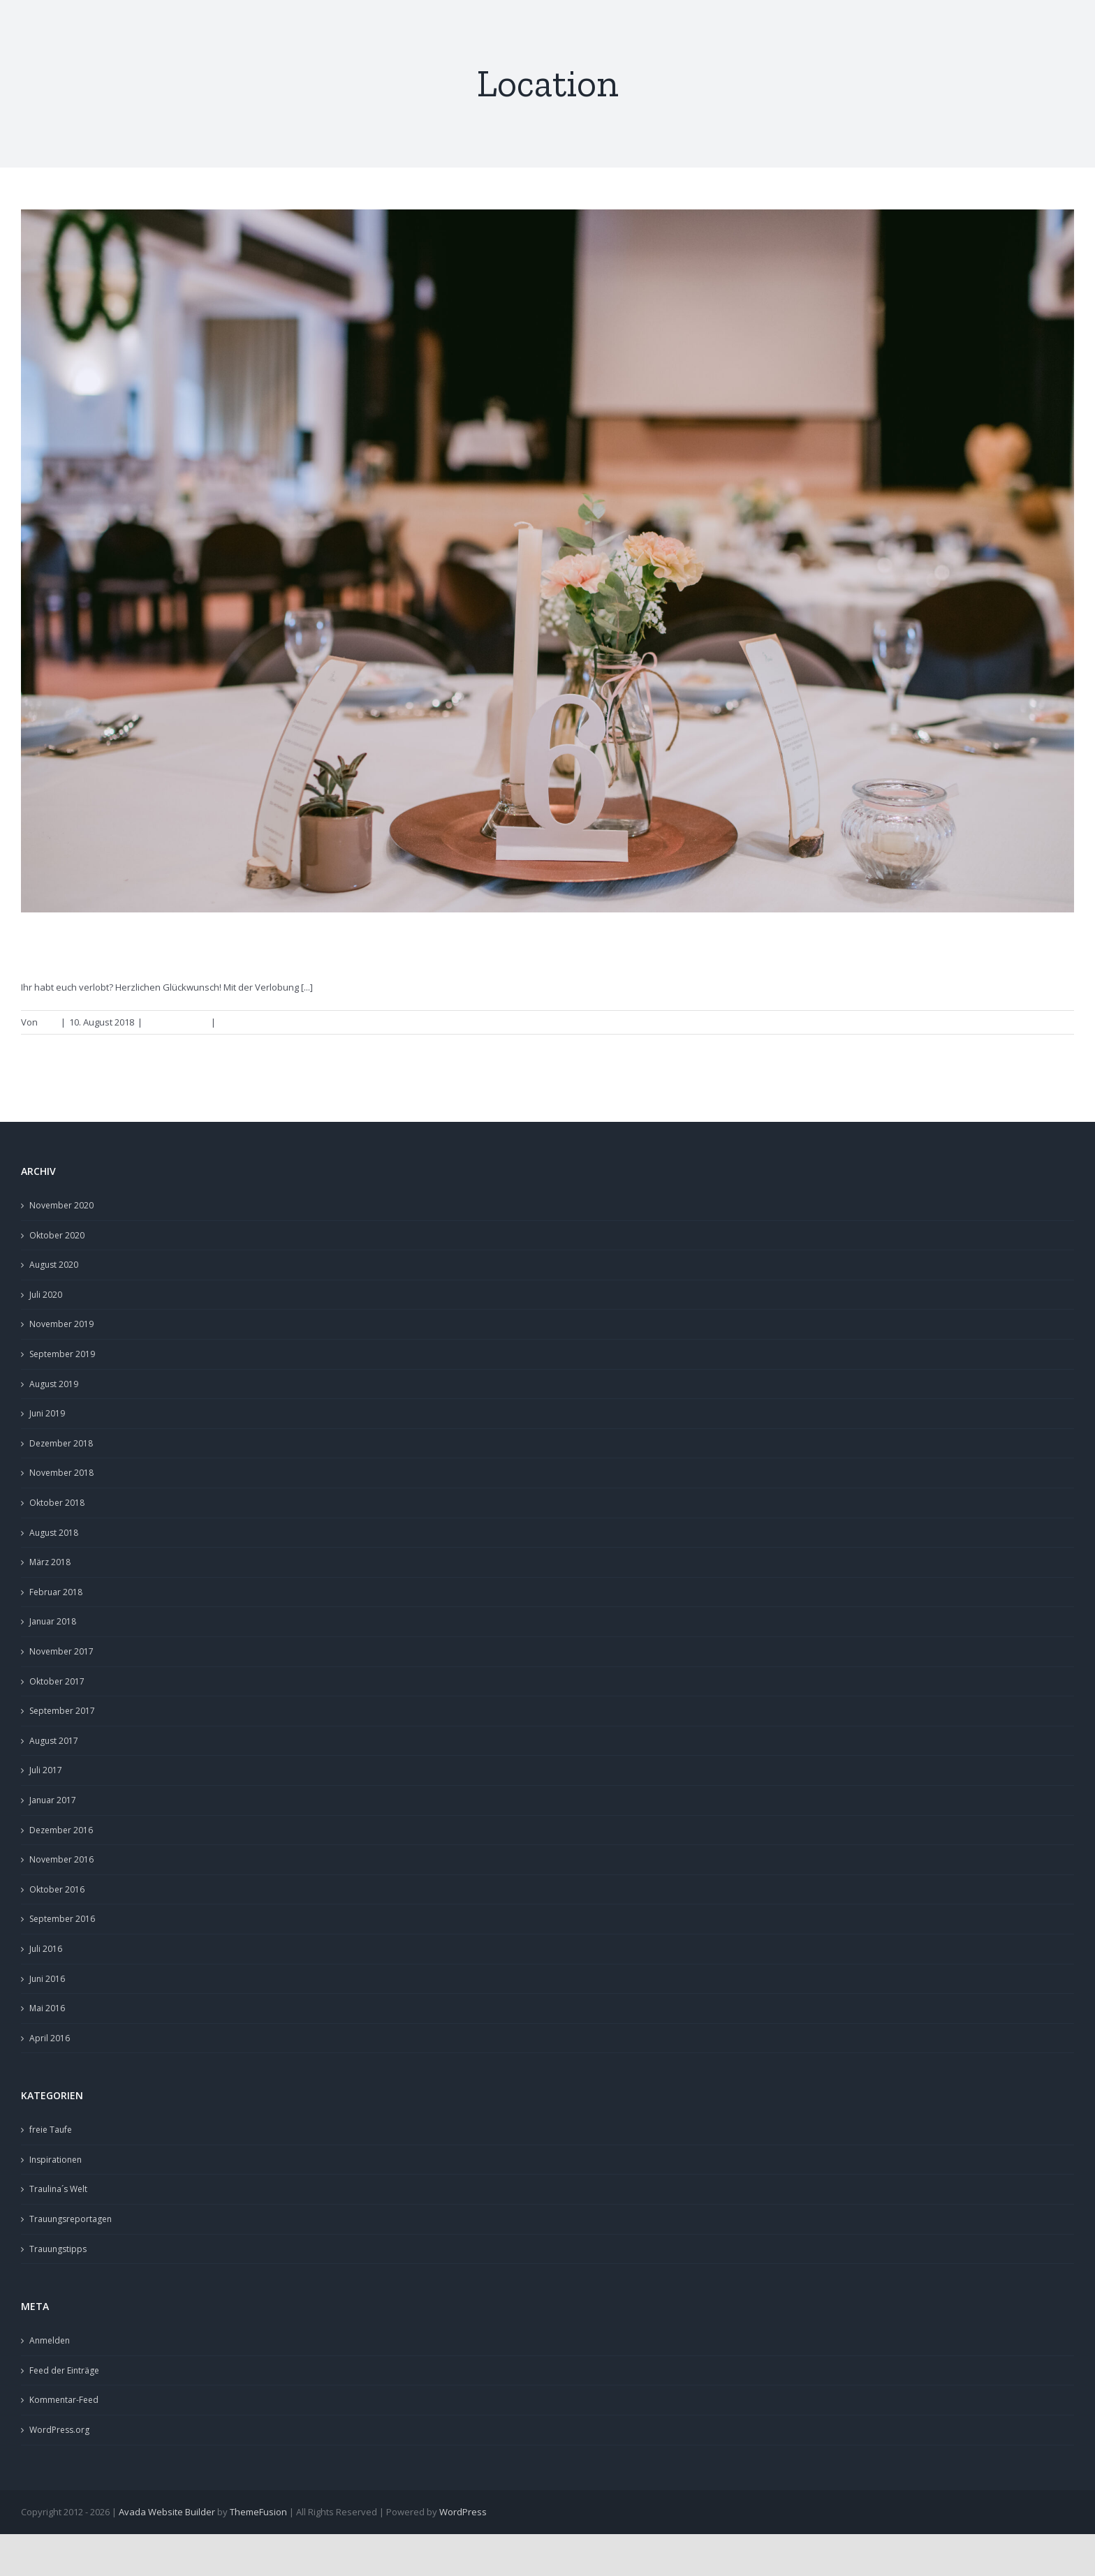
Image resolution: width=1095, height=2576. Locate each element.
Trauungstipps (176, 1022)
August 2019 (53, 1384)
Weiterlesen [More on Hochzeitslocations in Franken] (1041, 1022)
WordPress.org (59, 2430)
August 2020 (53, 1265)
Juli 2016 (45, 1949)
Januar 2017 (52, 1800)
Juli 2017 (45, 1770)
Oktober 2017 (56, 1681)
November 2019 (61, 1324)
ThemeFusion (258, 2511)
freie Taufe (50, 2129)
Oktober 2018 (56, 1503)
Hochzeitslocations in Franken (168, 947)
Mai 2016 (47, 2008)
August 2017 (53, 1741)
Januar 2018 (52, 1621)
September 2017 (62, 1711)
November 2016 (61, 1859)
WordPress (463, 2511)
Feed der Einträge (64, 2370)
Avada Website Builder (167, 2511)
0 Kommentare (250, 1022)
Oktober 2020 (56, 1235)
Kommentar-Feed (63, 2400)
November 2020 (61, 1205)
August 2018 (53, 1533)
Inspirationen (55, 2160)
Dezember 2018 (61, 1443)
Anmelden (49, 2340)
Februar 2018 (55, 1592)
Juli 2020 (45, 1295)
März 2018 (50, 1562)
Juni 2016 (47, 1979)
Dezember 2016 (61, 1830)
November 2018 (61, 1473)
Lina (48, 1022)
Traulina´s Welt (58, 2189)
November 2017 (61, 1651)
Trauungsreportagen (70, 2219)
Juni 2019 (47, 1413)
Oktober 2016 (56, 1889)
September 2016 (62, 1919)
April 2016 (49, 2038)
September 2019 (62, 1354)
